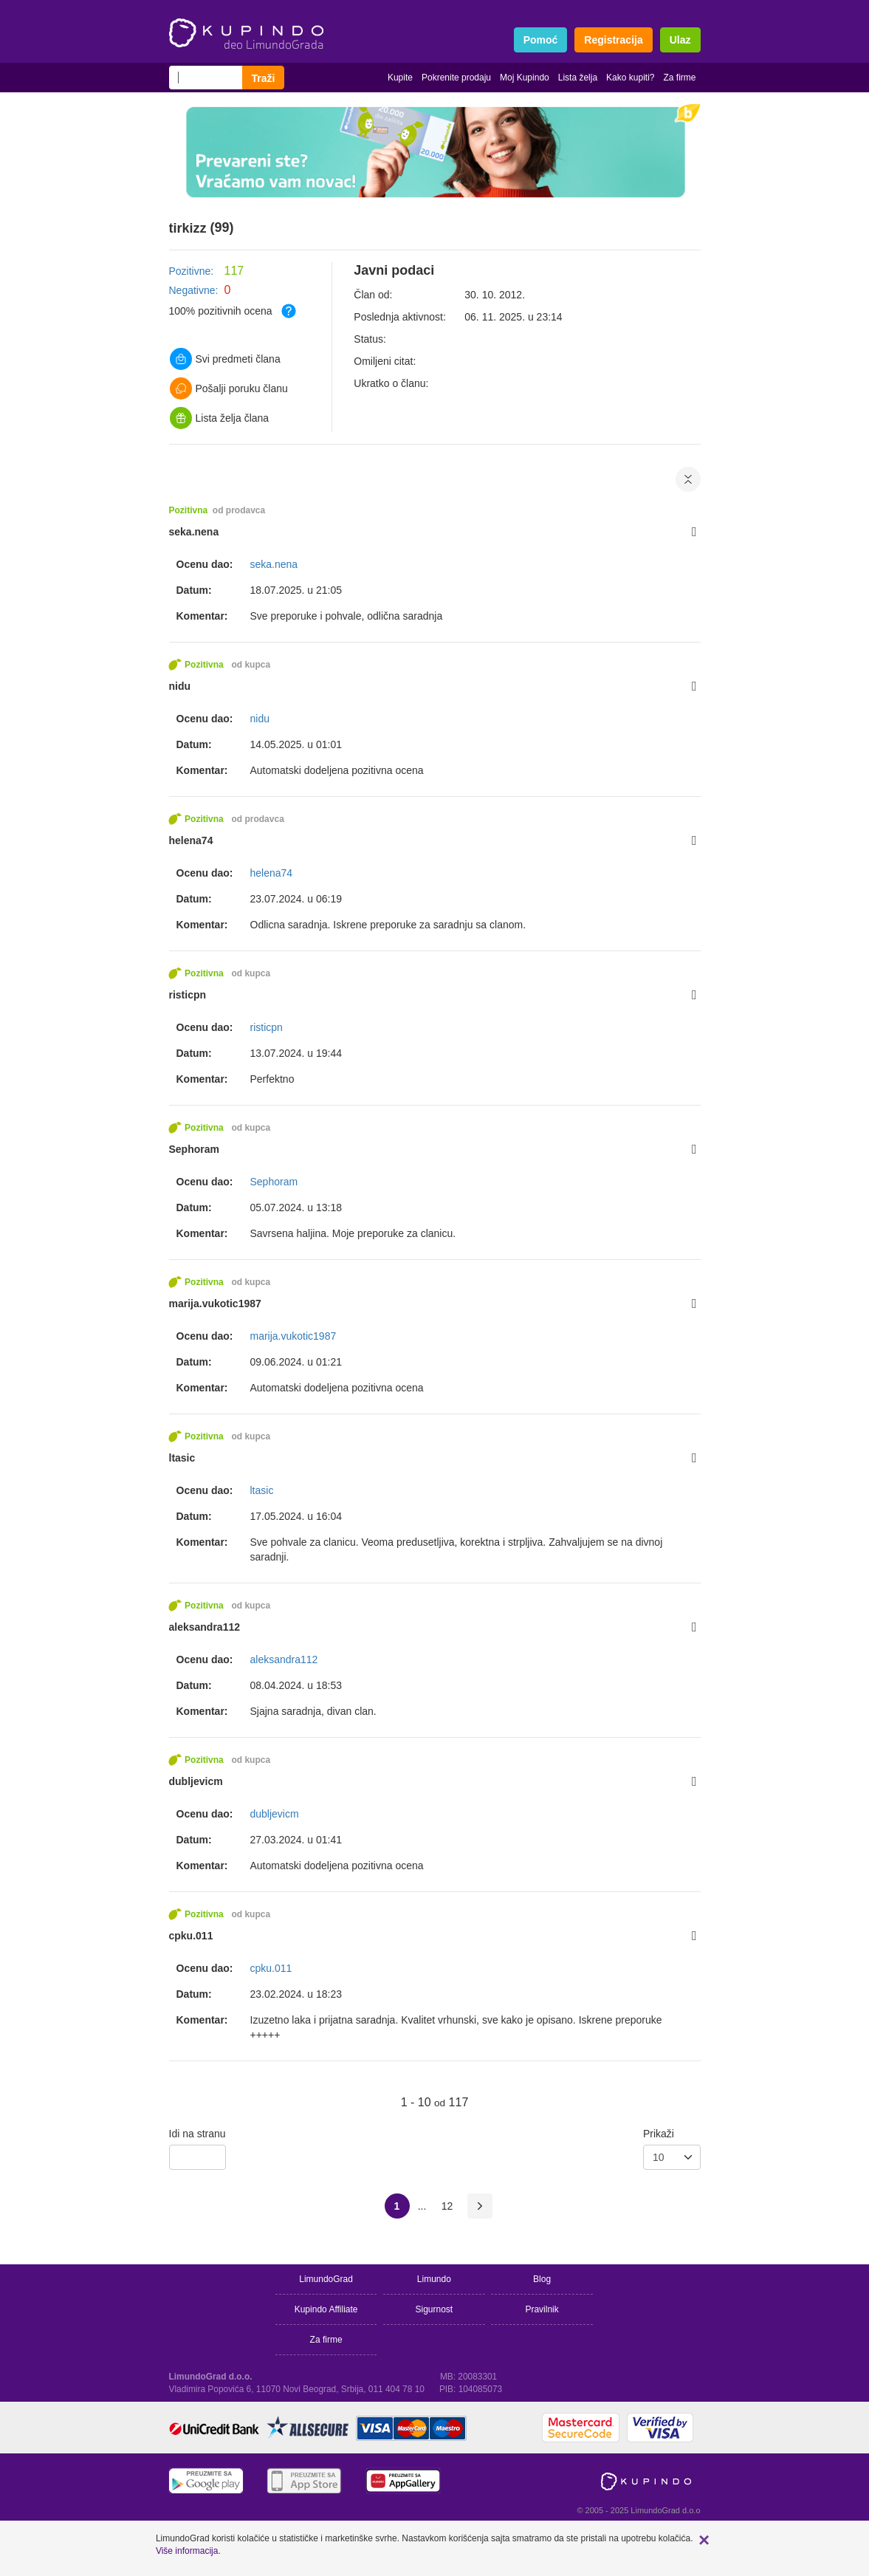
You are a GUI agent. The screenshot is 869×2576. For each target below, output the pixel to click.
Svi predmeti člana (225, 359)
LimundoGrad (326, 2279)
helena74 (191, 840)
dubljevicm (196, 1781)
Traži (263, 78)
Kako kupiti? (630, 77)
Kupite (400, 77)
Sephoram (194, 1149)
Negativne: (194, 290)
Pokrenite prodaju (456, 77)
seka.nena (194, 532)
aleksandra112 (205, 1627)
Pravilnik (541, 2309)
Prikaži (658, 2134)
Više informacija (187, 2551)
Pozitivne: (191, 271)
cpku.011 (191, 1936)
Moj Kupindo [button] (524, 77)
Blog (542, 2279)
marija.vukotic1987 (215, 1303)
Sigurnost (434, 2309)
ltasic (182, 1458)
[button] (704, 2539)
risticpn (188, 995)
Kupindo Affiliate (326, 2309)
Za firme (679, 77)
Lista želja (577, 77)
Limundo (434, 2279)
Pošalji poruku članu (229, 388)
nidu (180, 686)
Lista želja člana (219, 418)
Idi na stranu (197, 2134)
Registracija (613, 40)
